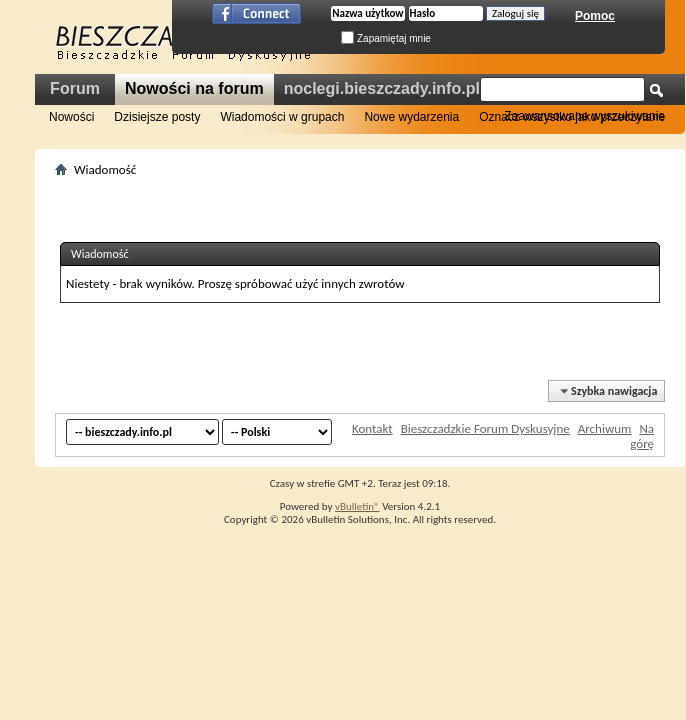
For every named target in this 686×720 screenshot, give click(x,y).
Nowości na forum (194, 88)
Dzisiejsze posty (157, 117)
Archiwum (605, 428)
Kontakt (372, 428)
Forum (75, 88)
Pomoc (595, 16)
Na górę (642, 436)
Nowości (71, 117)
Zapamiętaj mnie (386, 38)
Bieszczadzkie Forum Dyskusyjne (485, 428)
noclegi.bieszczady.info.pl (382, 88)
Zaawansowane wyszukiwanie (584, 116)
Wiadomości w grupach (282, 117)
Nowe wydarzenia (411, 117)
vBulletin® (357, 506)
